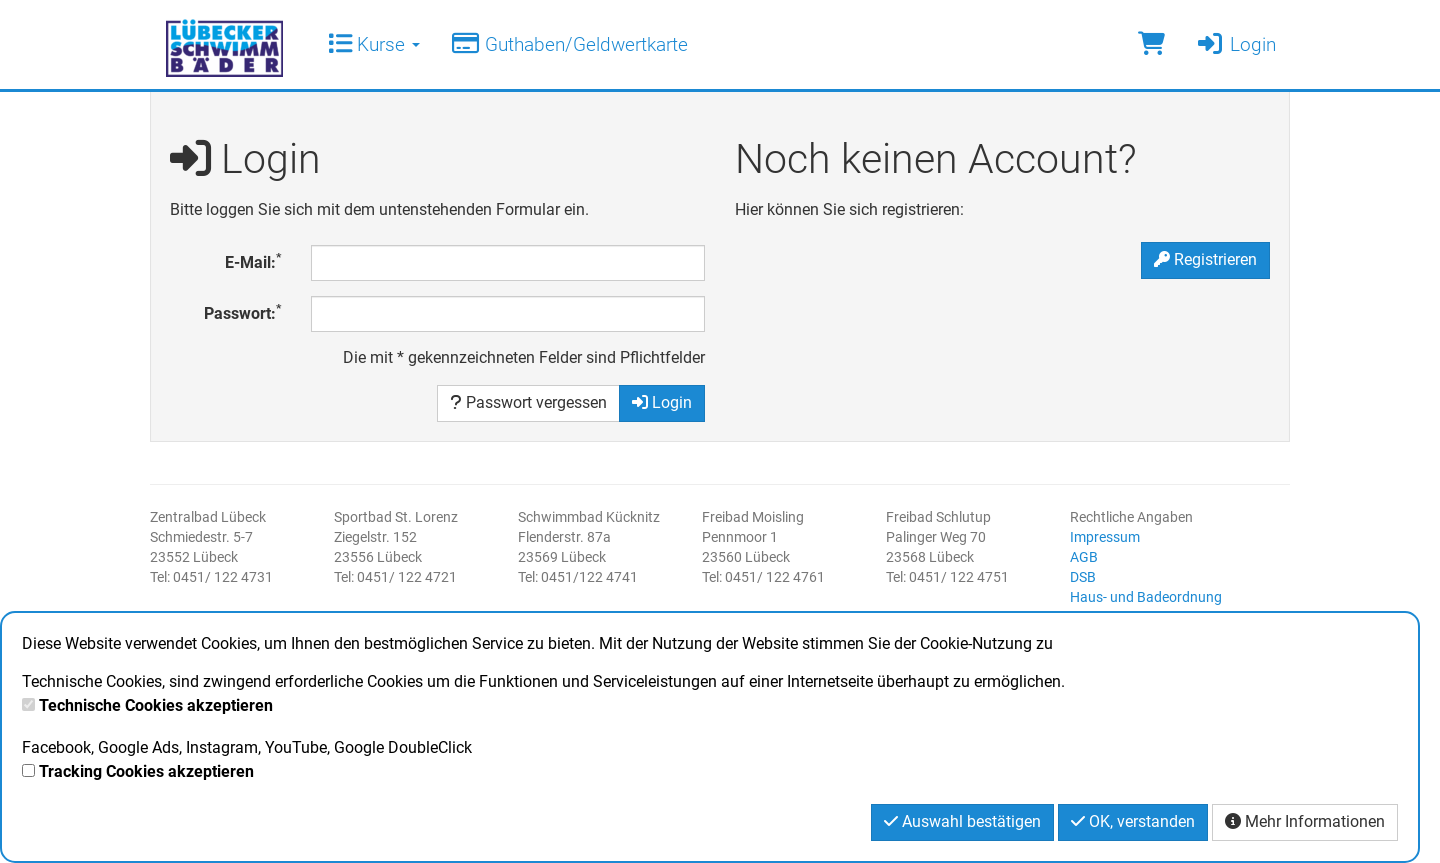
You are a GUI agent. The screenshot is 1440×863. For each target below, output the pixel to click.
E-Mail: (253, 261)
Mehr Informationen (1305, 821)
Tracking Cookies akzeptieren (146, 771)
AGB (1084, 557)
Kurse (374, 44)
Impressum (1105, 537)
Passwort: (242, 312)
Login (1235, 44)
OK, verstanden (1133, 821)
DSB (1083, 577)
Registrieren (1205, 259)
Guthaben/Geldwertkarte (569, 44)
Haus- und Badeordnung (1146, 597)
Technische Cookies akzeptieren (156, 705)
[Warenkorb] (1151, 44)
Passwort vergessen (528, 402)
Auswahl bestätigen (962, 821)
